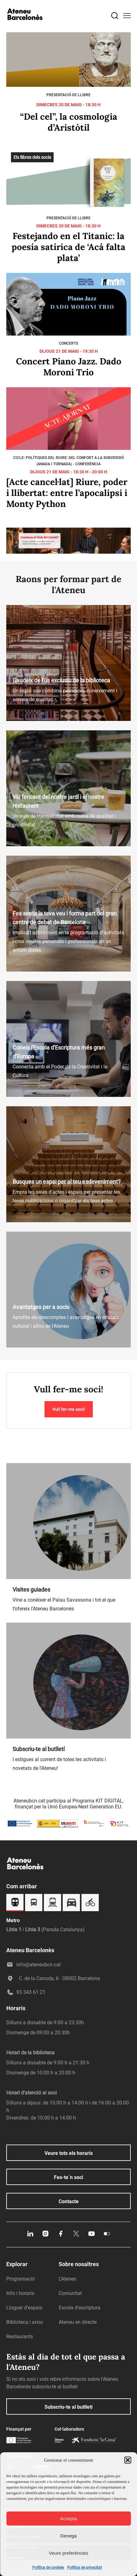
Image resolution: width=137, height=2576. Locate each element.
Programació (20, 2279)
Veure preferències (68, 2553)
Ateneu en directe (78, 2322)
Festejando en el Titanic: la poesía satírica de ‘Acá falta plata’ (68, 246)
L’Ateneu (67, 2279)
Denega (68, 2535)
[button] (127, 2460)
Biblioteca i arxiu (24, 2322)
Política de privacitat (84, 2567)
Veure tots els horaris (69, 2153)
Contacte (69, 2201)
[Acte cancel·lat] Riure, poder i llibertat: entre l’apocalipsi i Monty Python (66, 493)
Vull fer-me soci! (68, 1409)
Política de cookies (48, 2567)
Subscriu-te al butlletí (68, 2407)
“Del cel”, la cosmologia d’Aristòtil (68, 122)
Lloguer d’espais (24, 2308)
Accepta (68, 2518)
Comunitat (70, 2293)
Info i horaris (20, 2293)
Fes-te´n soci (68, 2177)
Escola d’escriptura (79, 2308)
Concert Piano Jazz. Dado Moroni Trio (68, 367)
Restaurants (19, 2336)
